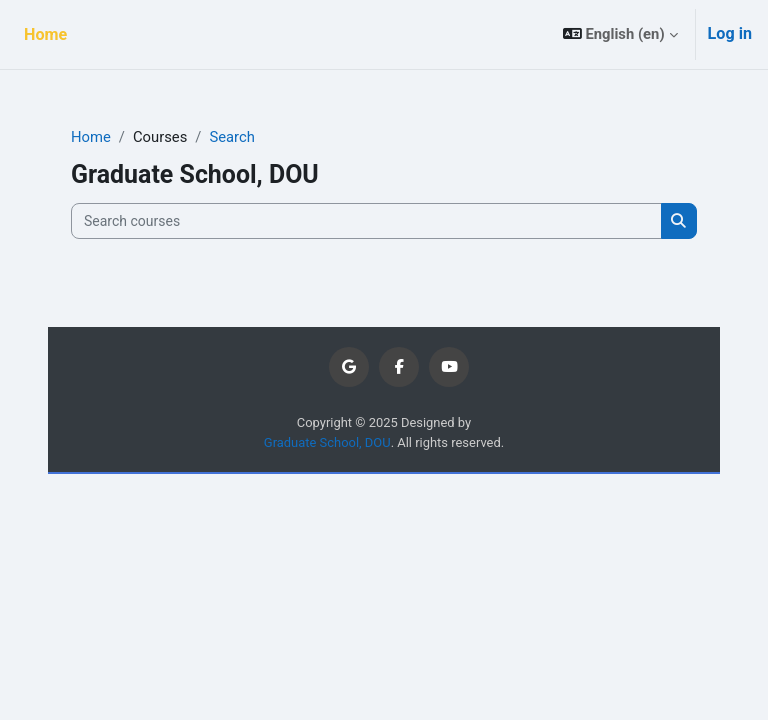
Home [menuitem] (45, 34)
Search (231, 137)
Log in (730, 33)
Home (91, 137)
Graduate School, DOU (327, 442)
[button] (620, 34)
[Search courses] (366, 221)
